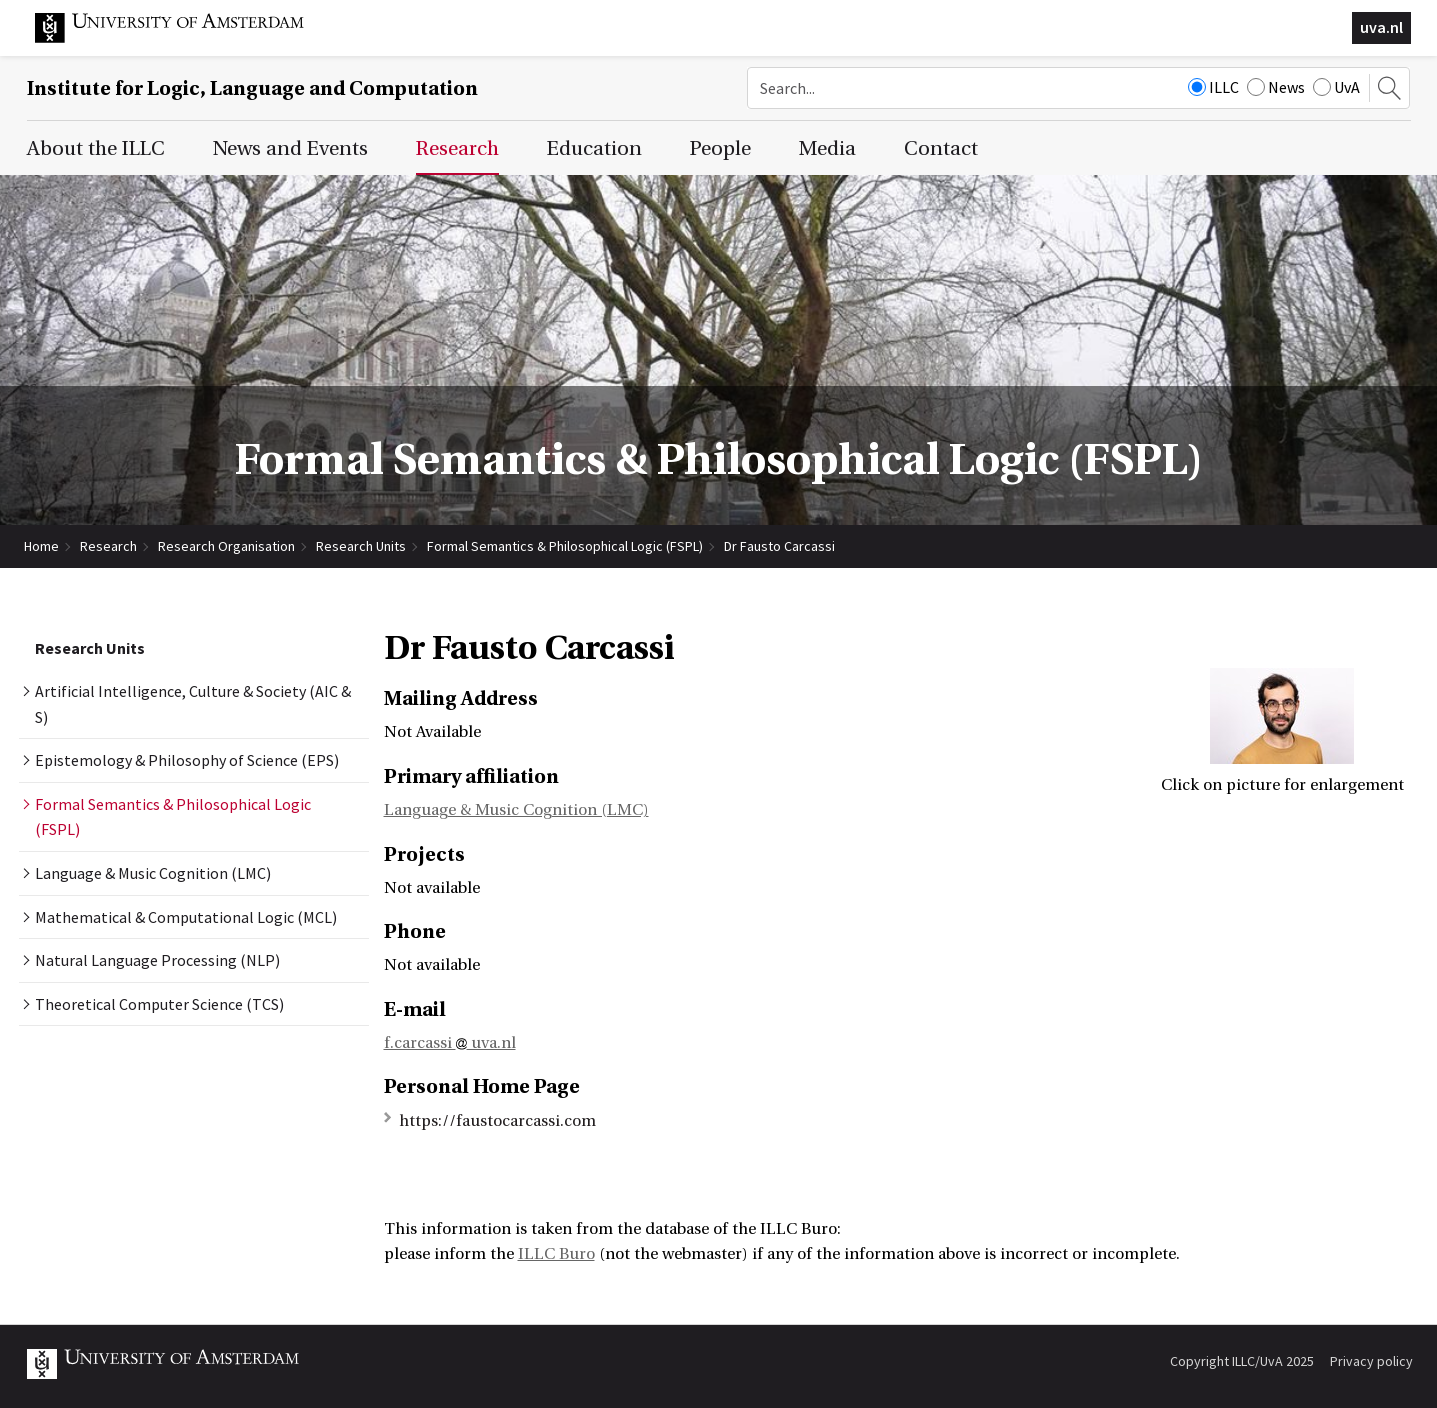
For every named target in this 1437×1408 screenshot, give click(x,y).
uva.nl (1381, 27)
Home (41, 546)
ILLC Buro (556, 1254)
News (1276, 87)
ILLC (1213, 87)
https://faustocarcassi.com (497, 1121)
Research (108, 546)
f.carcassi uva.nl (450, 1043)
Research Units (361, 546)
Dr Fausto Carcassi (779, 546)
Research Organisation (226, 546)
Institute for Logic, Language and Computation (252, 88)
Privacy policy (1371, 1361)
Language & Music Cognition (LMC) (516, 810)
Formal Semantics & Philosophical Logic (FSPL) (565, 546)
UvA (1336, 87)
